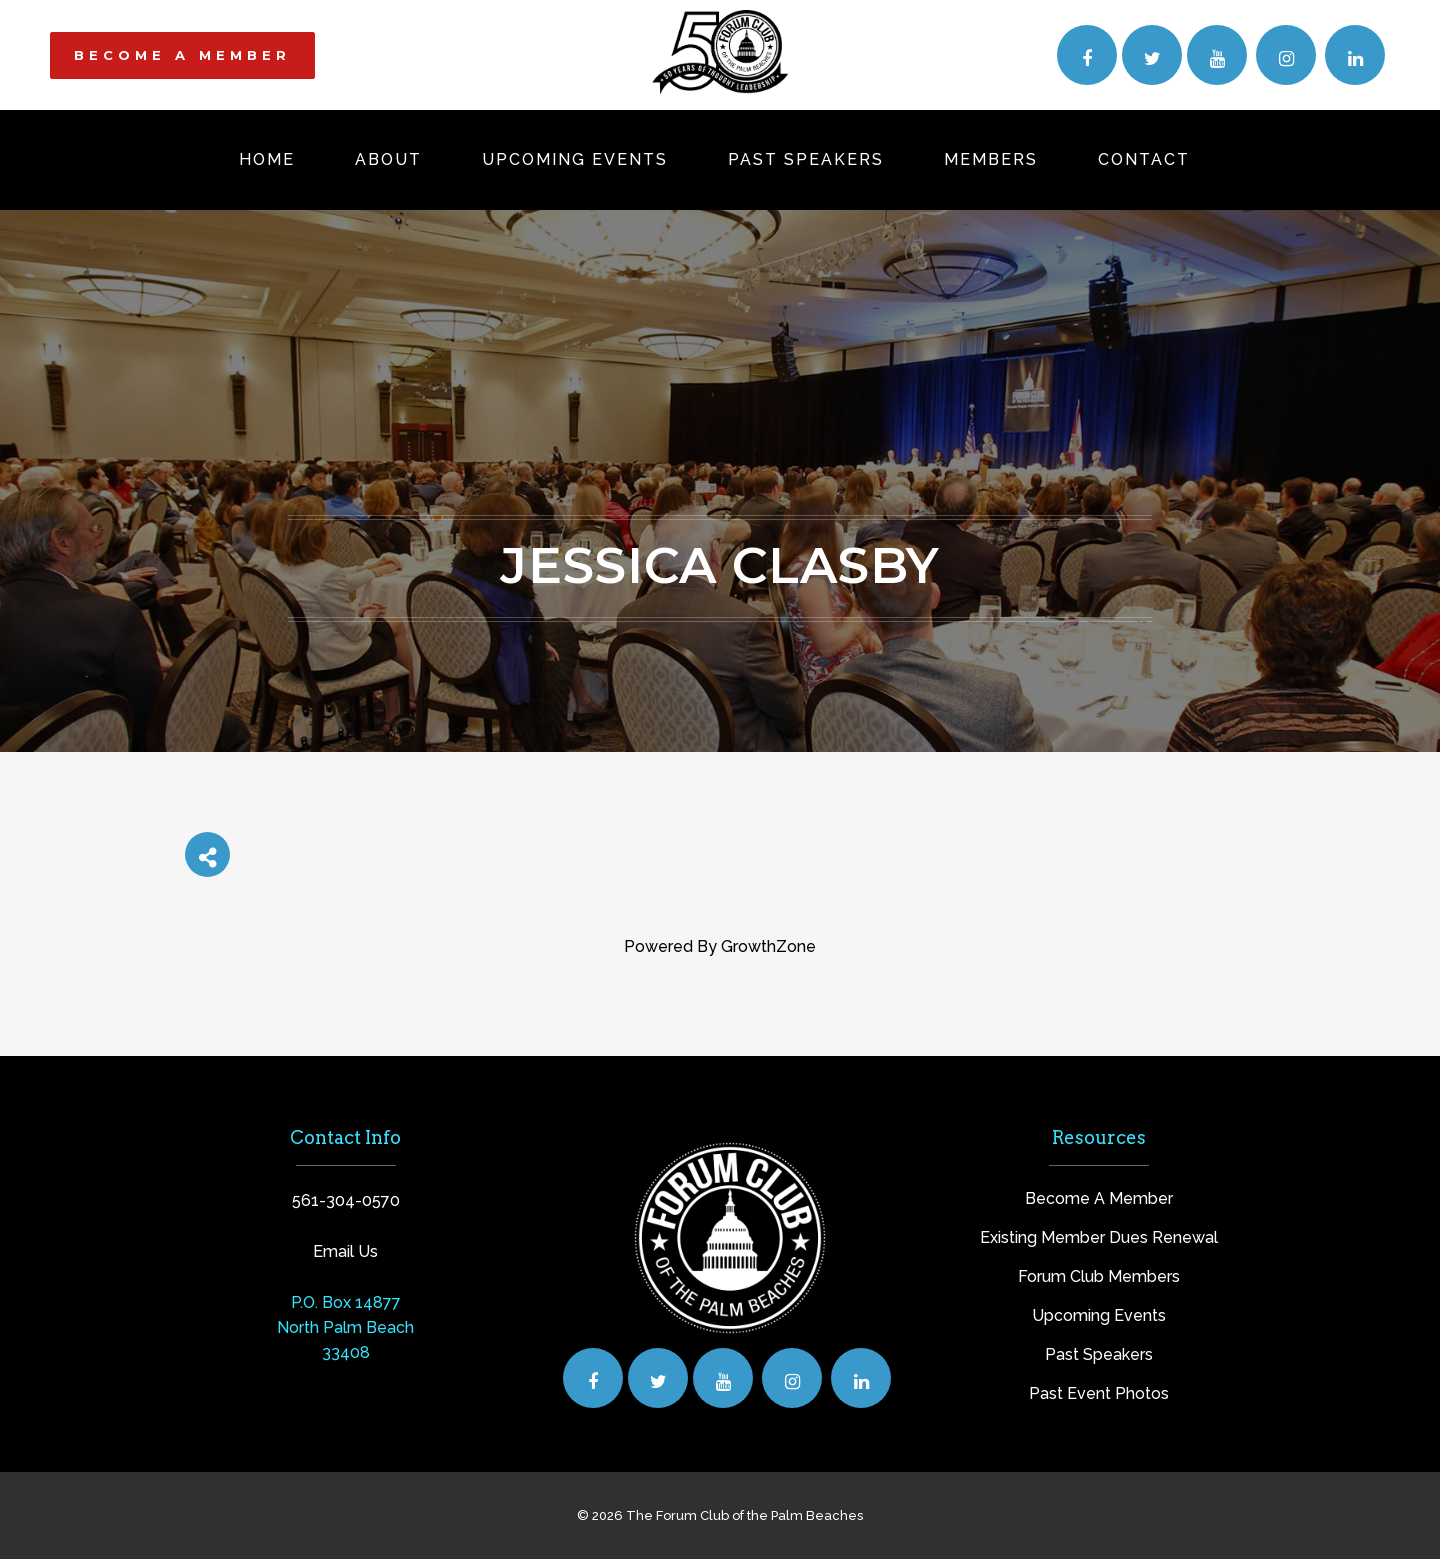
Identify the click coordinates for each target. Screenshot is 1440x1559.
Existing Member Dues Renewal (1099, 1237)
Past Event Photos (1099, 1393)
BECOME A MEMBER (182, 55)
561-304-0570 (346, 1200)
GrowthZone (768, 946)
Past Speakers (1099, 1354)
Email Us (345, 1251)
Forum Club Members (1099, 1276)
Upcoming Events (1099, 1315)
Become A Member (1099, 1198)
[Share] (207, 854)
